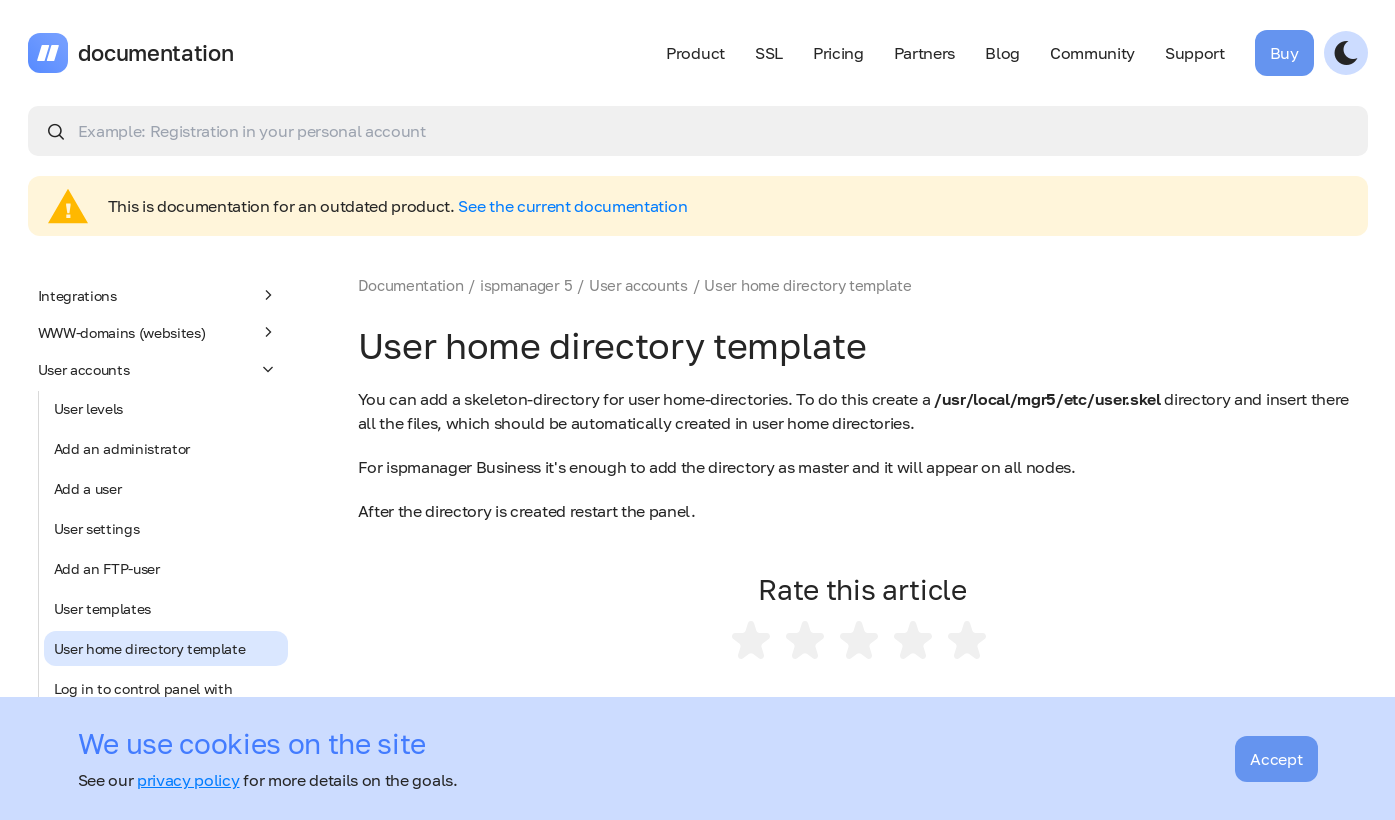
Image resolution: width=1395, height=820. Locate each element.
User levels (88, 408)
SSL (769, 53)
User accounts (158, 369)
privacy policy (188, 780)
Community (1092, 53)
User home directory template (150, 648)
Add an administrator (122, 448)
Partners (924, 53)
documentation (156, 53)
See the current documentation (572, 206)
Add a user (88, 488)
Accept (1276, 759)
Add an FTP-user (107, 568)
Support (1195, 53)
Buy (1284, 53)
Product (695, 53)
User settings (97, 528)
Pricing (838, 53)
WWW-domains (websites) (158, 332)
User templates (103, 608)
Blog (1002, 53)
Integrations (158, 295)
